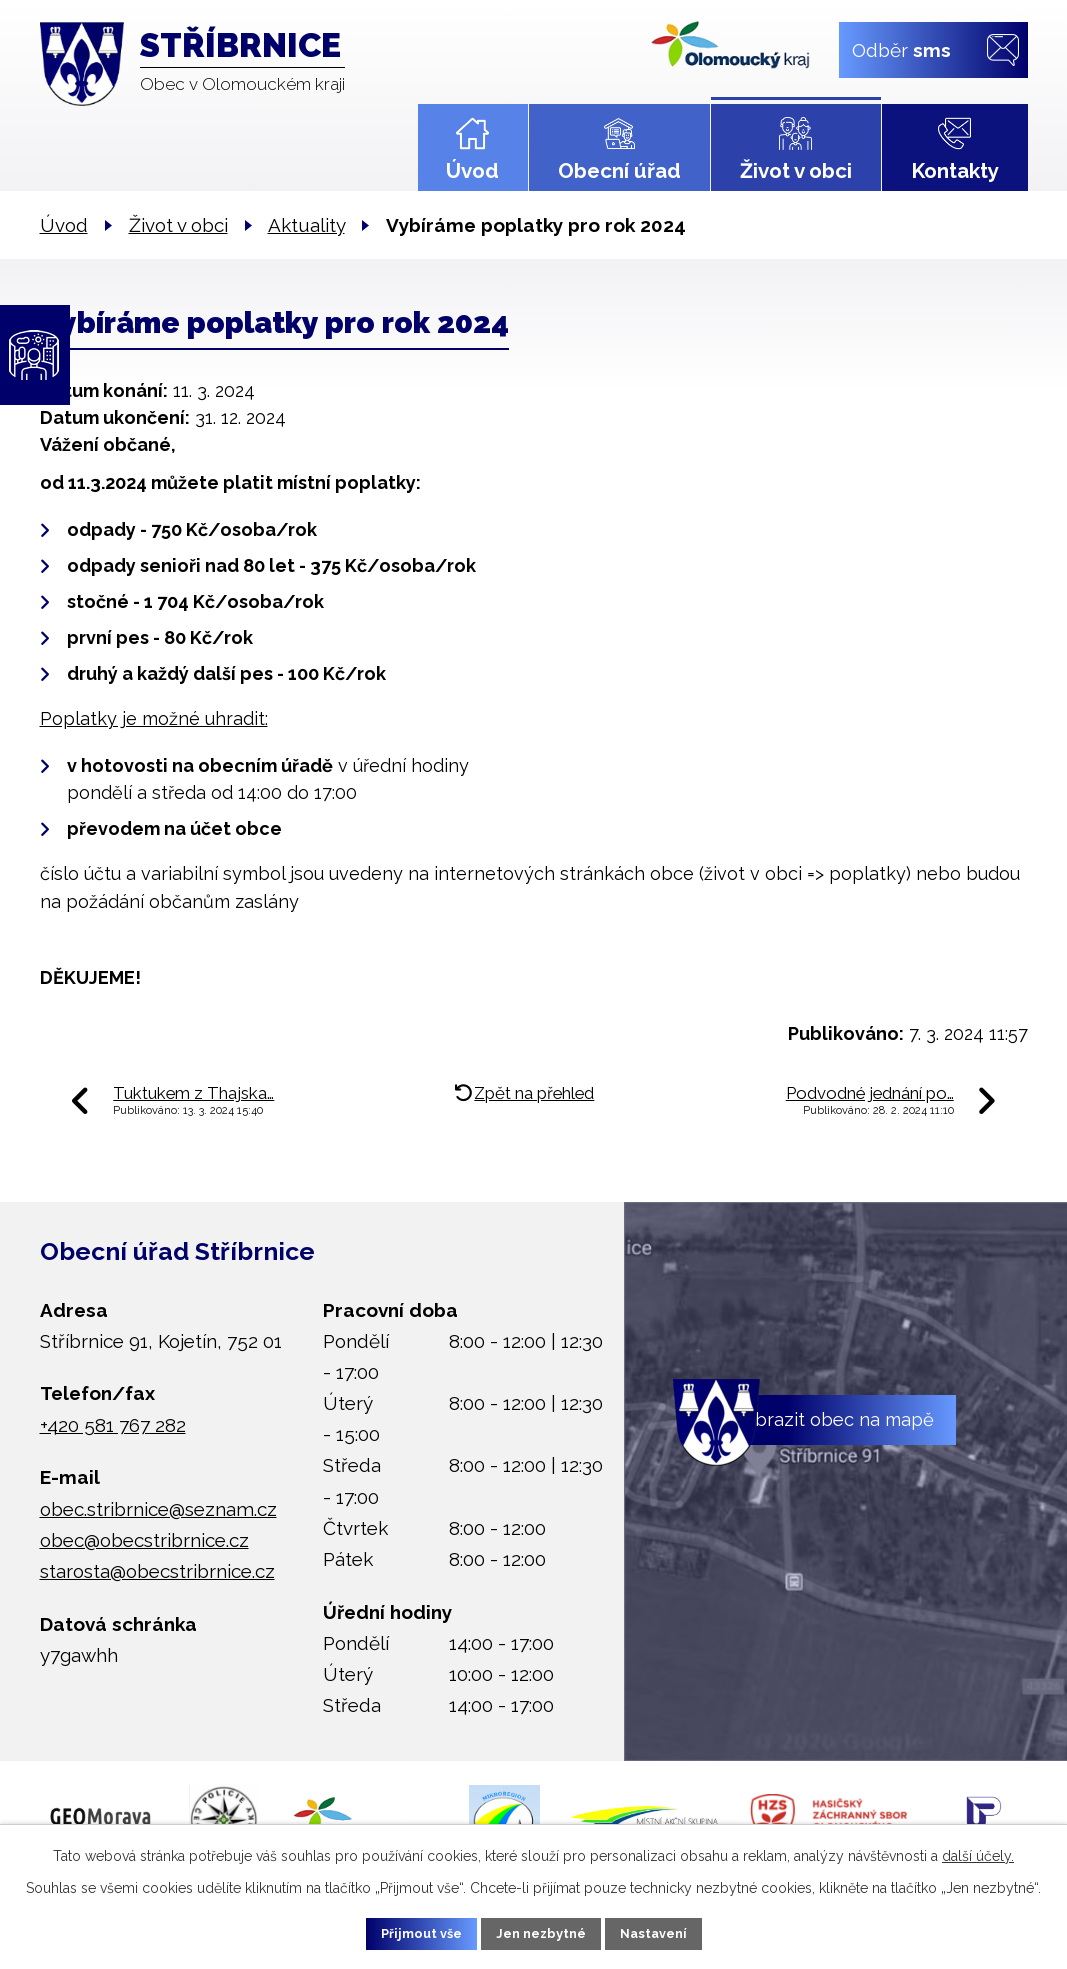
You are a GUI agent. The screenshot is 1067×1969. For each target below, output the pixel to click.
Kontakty (955, 171)
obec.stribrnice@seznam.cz (158, 1509)
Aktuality (306, 225)
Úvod (472, 171)
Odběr (900, 49)
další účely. (978, 1852)
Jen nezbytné (541, 1932)
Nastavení (672, 1932)
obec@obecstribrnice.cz (144, 1540)
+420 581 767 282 (113, 1425)
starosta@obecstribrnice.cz (157, 1571)
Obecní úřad (619, 171)
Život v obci (796, 171)
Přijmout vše (402, 1932)
